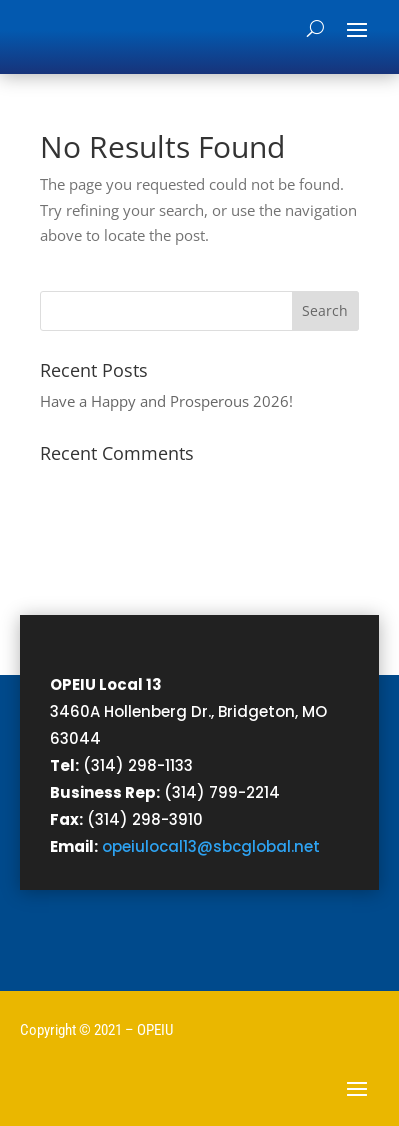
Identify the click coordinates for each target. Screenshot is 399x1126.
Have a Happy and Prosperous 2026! (166, 401)
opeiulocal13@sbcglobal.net (211, 846)
